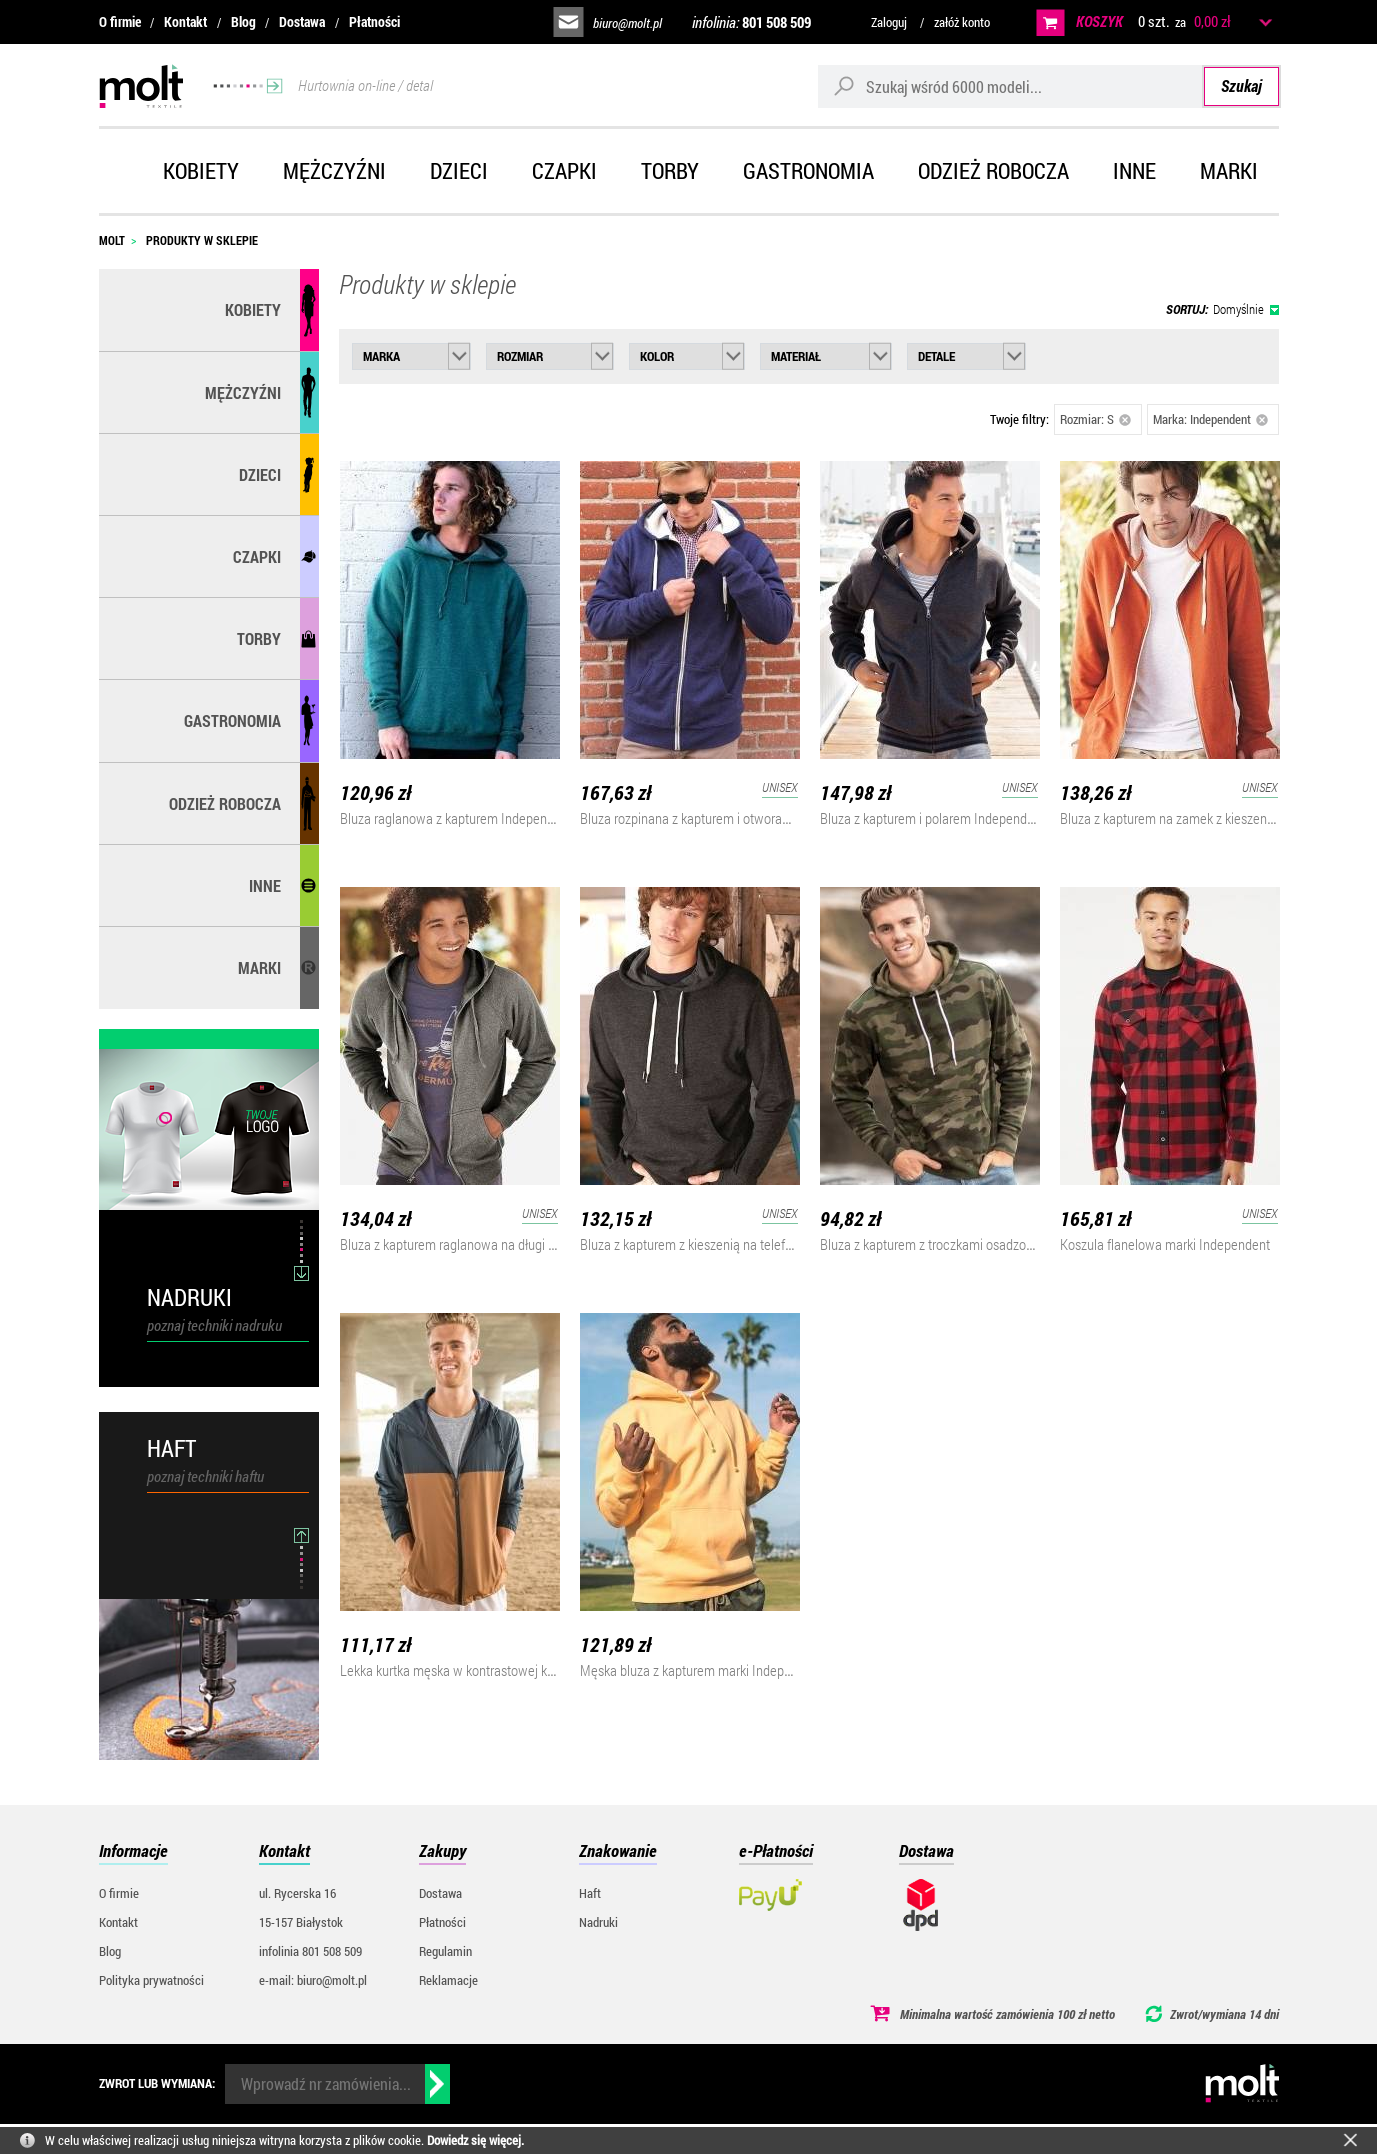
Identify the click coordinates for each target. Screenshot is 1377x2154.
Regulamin (445, 1951)
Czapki (564, 170)
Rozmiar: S (1096, 419)
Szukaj (1241, 85)
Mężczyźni (334, 170)
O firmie (120, 21)
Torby (670, 170)
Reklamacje (448, 1980)
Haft (590, 1893)
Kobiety (201, 170)
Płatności (374, 21)
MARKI (259, 967)
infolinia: (751, 22)
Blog (243, 21)
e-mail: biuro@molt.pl (313, 1980)
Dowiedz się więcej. (475, 2140)
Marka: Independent (1211, 419)
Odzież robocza (993, 170)
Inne (1134, 170)
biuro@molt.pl (627, 23)
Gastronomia (808, 170)
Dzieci (459, 170)
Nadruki (598, 1922)
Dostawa (302, 21)
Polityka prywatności (151, 1980)
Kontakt (185, 21)
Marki (1229, 170)
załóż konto (962, 22)
